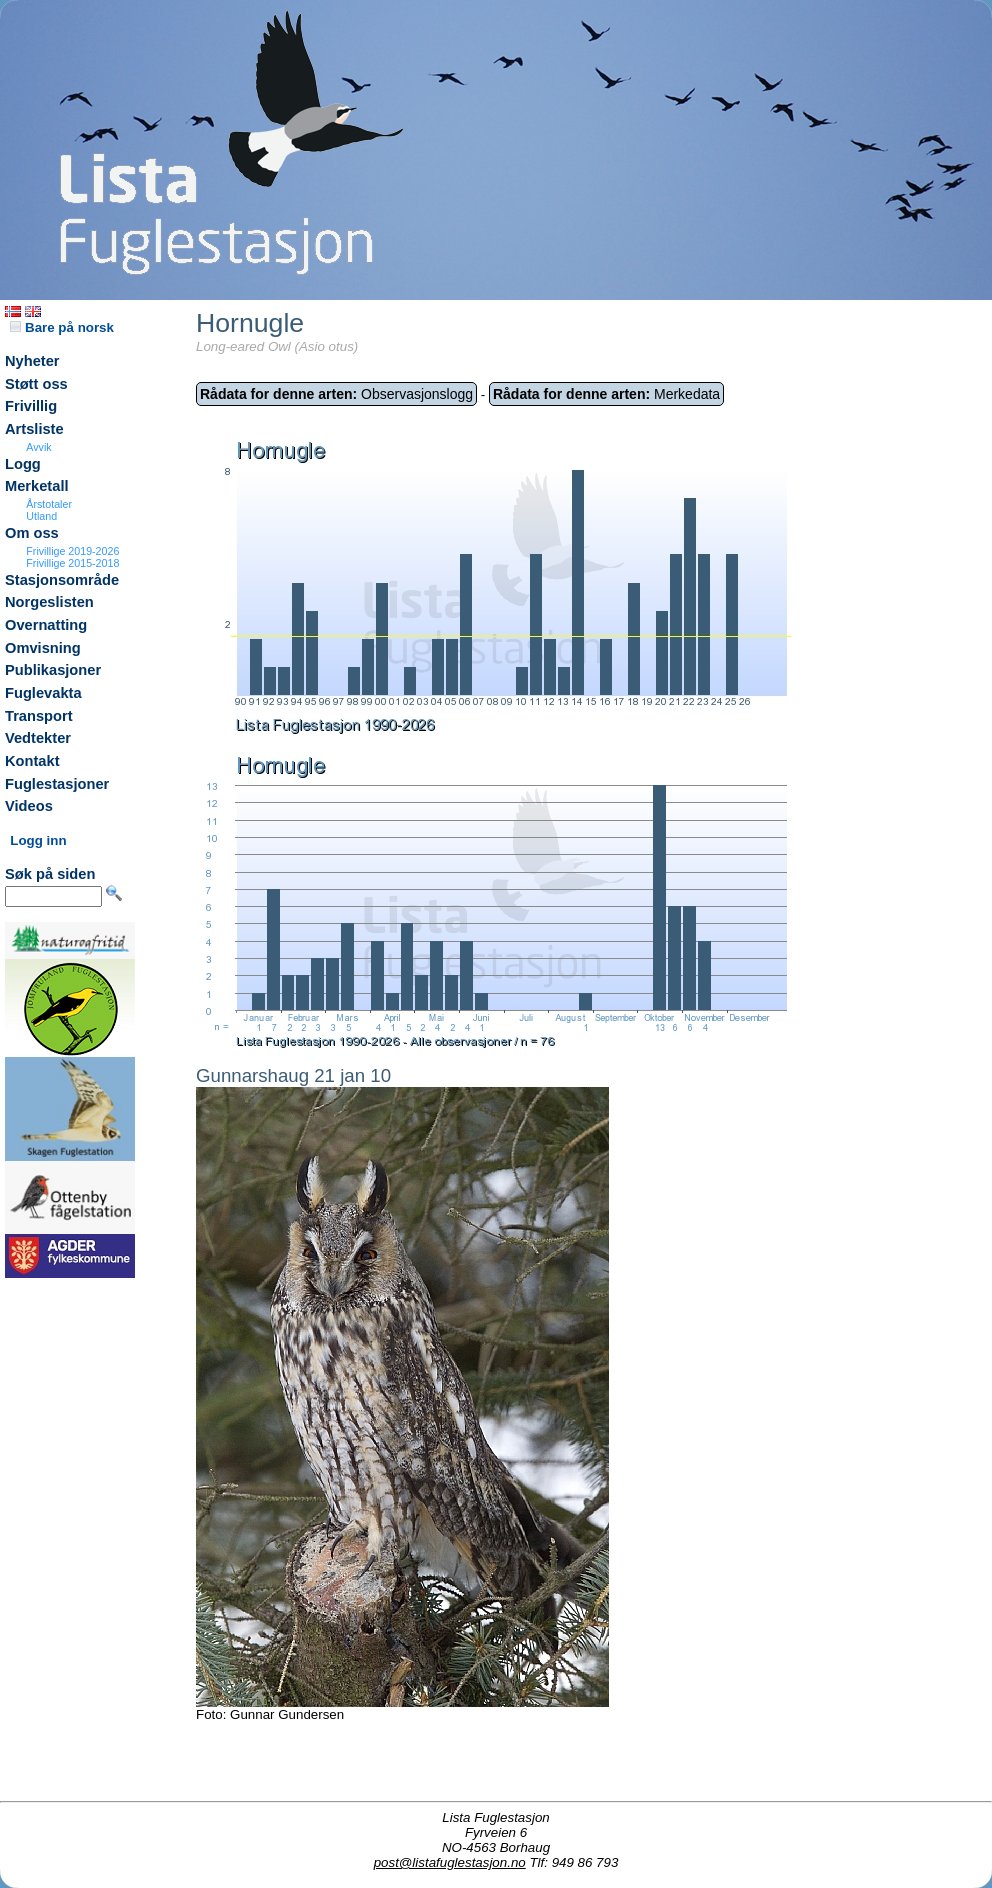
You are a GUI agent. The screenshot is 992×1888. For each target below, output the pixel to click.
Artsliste (34, 429)
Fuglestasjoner (57, 784)
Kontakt (32, 761)
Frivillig (31, 406)
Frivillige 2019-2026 (72, 551)
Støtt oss (36, 384)
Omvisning (43, 648)
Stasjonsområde (62, 580)
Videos (29, 806)
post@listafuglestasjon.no (450, 1862)
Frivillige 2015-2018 (72, 563)
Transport (39, 716)
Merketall (37, 486)
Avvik (38, 447)
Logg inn (38, 840)
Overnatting (46, 625)
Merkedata (606, 394)
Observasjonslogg (336, 394)
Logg (23, 464)
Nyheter (32, 361)
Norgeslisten (49, 602)
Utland (41, 516)
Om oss (32, 533)
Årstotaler (49, 504)
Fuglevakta (43, 693)
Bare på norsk (62, 327)
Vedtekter (38, 738)
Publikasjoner (53, 670)
